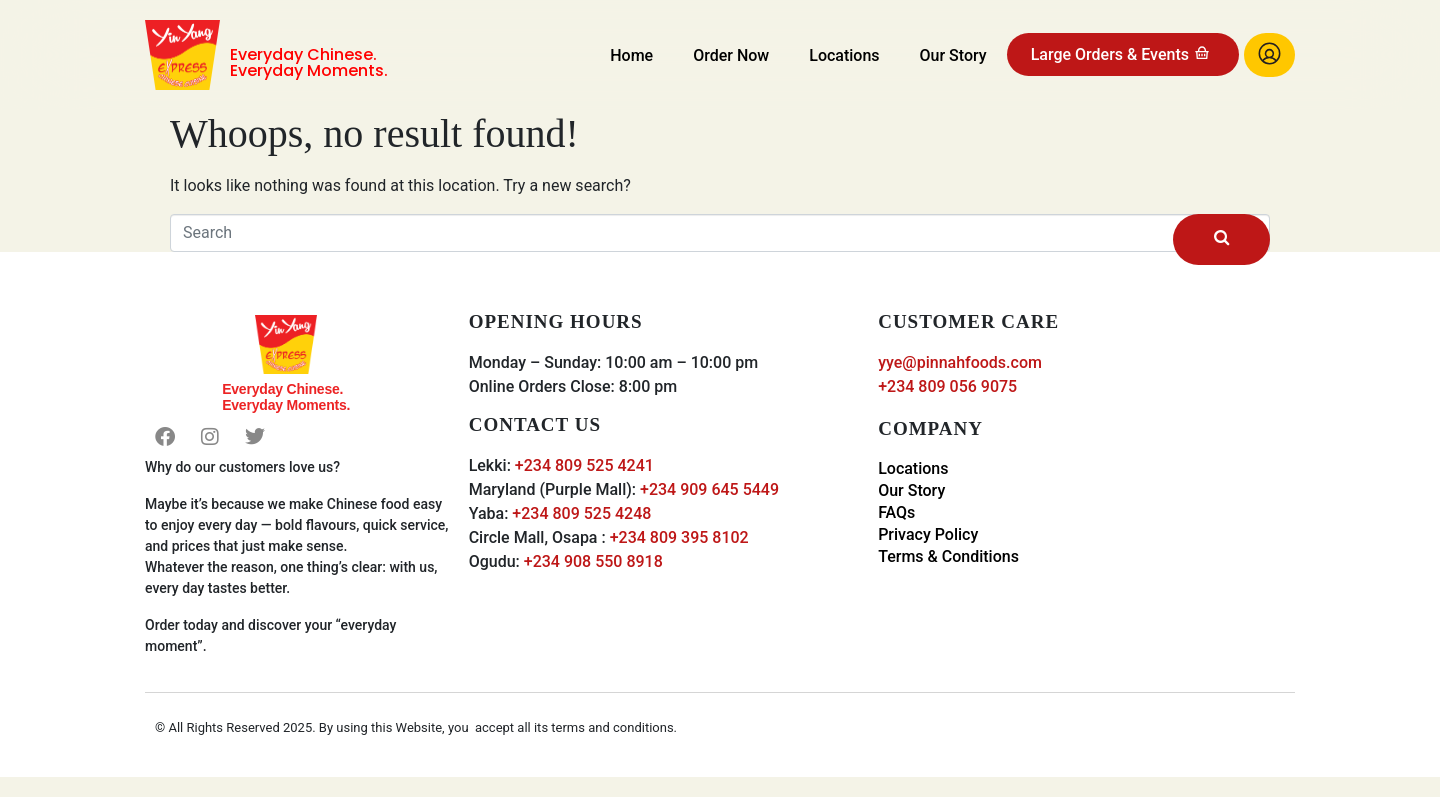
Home (631, 55)
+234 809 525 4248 (581, 513)
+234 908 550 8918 (593, 561)
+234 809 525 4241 (584, 465)
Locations (844, 55)
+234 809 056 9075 (947, 386)
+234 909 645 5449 (709, 489)
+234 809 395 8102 (679, 537)
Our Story (953, 55)
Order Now (731, 55)
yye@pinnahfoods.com (960, 362)
